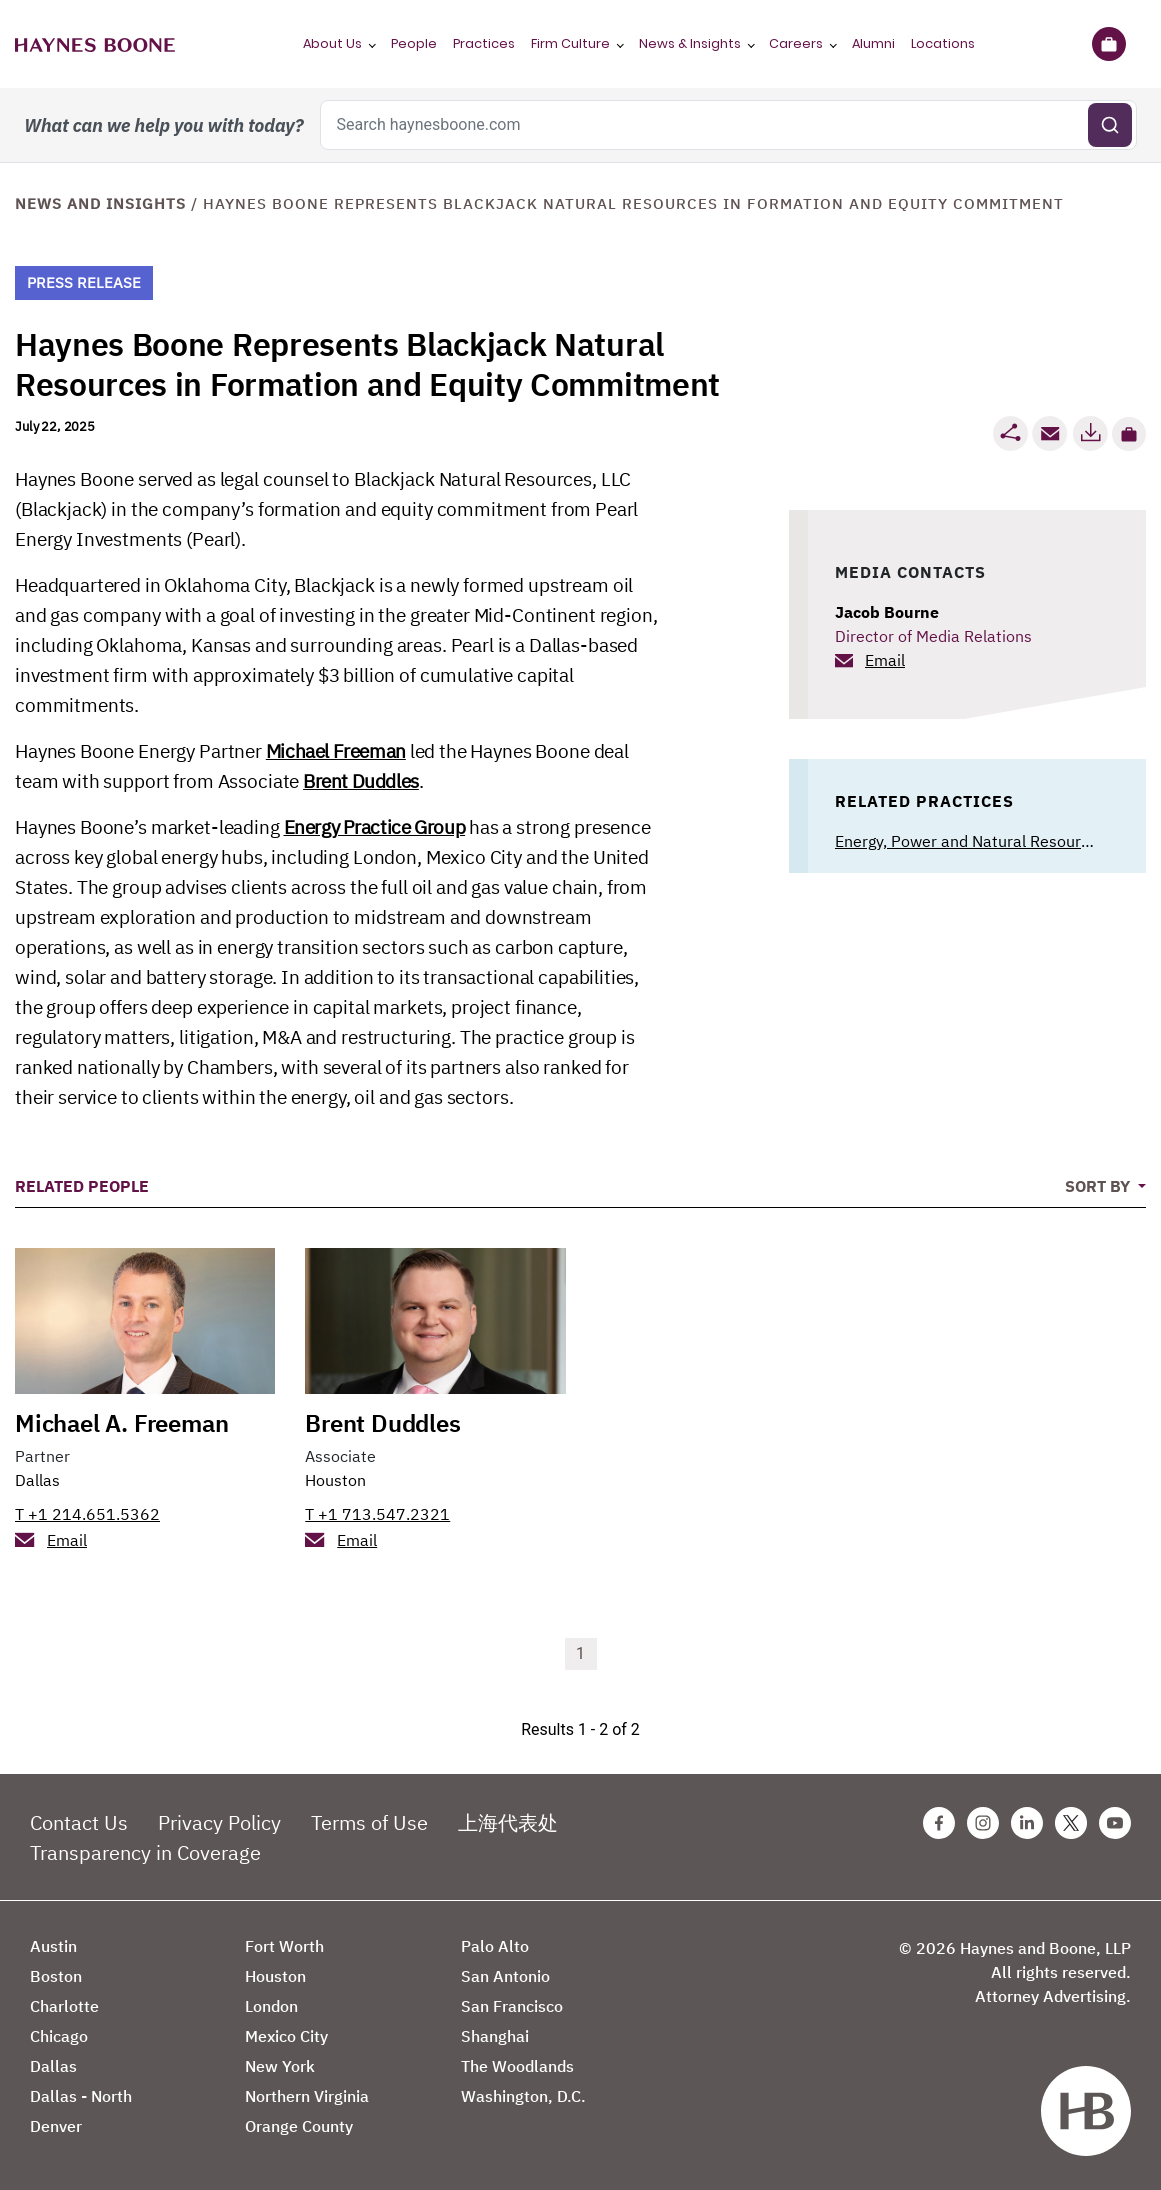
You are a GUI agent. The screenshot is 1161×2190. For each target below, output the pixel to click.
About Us (332, 43)
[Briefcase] (1108, 44)
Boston (56, 1976)
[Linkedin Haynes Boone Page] (1027, 1823)
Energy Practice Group (375, 827)
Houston (335, 1480)
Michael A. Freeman (121, 1423)
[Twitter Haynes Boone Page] (1071, 1823)
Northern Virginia (307, 2096)
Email (885, 660)
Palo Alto (495, 1946)
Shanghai (495, 2036)
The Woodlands (517, 2066)
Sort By (1099, 1186)
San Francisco (512, 2006)
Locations (943, 43)
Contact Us (79, 1822)
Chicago (59, 2036)
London (271, 2006)
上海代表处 (508, 1822)
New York (280, 2066)
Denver (56, 2126)
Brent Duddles (361, 781)
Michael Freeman (336, 751)
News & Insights (690, 43)
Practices (484, 43)
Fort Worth (284, 1946)
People (414, 43)
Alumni (873, 43)
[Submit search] (1110, 125)
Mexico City (286, 2036)
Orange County (299, 2126)
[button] (1129, 434)
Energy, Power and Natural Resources (970, 841)
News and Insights (100, 203)
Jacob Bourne (887, 612)
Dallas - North (81, 2096)
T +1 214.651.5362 (87, 1514)
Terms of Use (369, 1822)
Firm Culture (570, 43)
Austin (53, 1946)
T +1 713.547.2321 (377, 1514)
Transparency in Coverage (145, 1852)
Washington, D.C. (523, 2096)
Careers (796, 43)
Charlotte (64, 2006)
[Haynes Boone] (95, 44)
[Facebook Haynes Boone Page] (939, 1823)
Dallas (37, 1480)
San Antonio (505, 1976)
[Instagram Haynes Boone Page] (983, 1823)
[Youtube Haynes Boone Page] (1115, 1823)
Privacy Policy (219, 1822)
